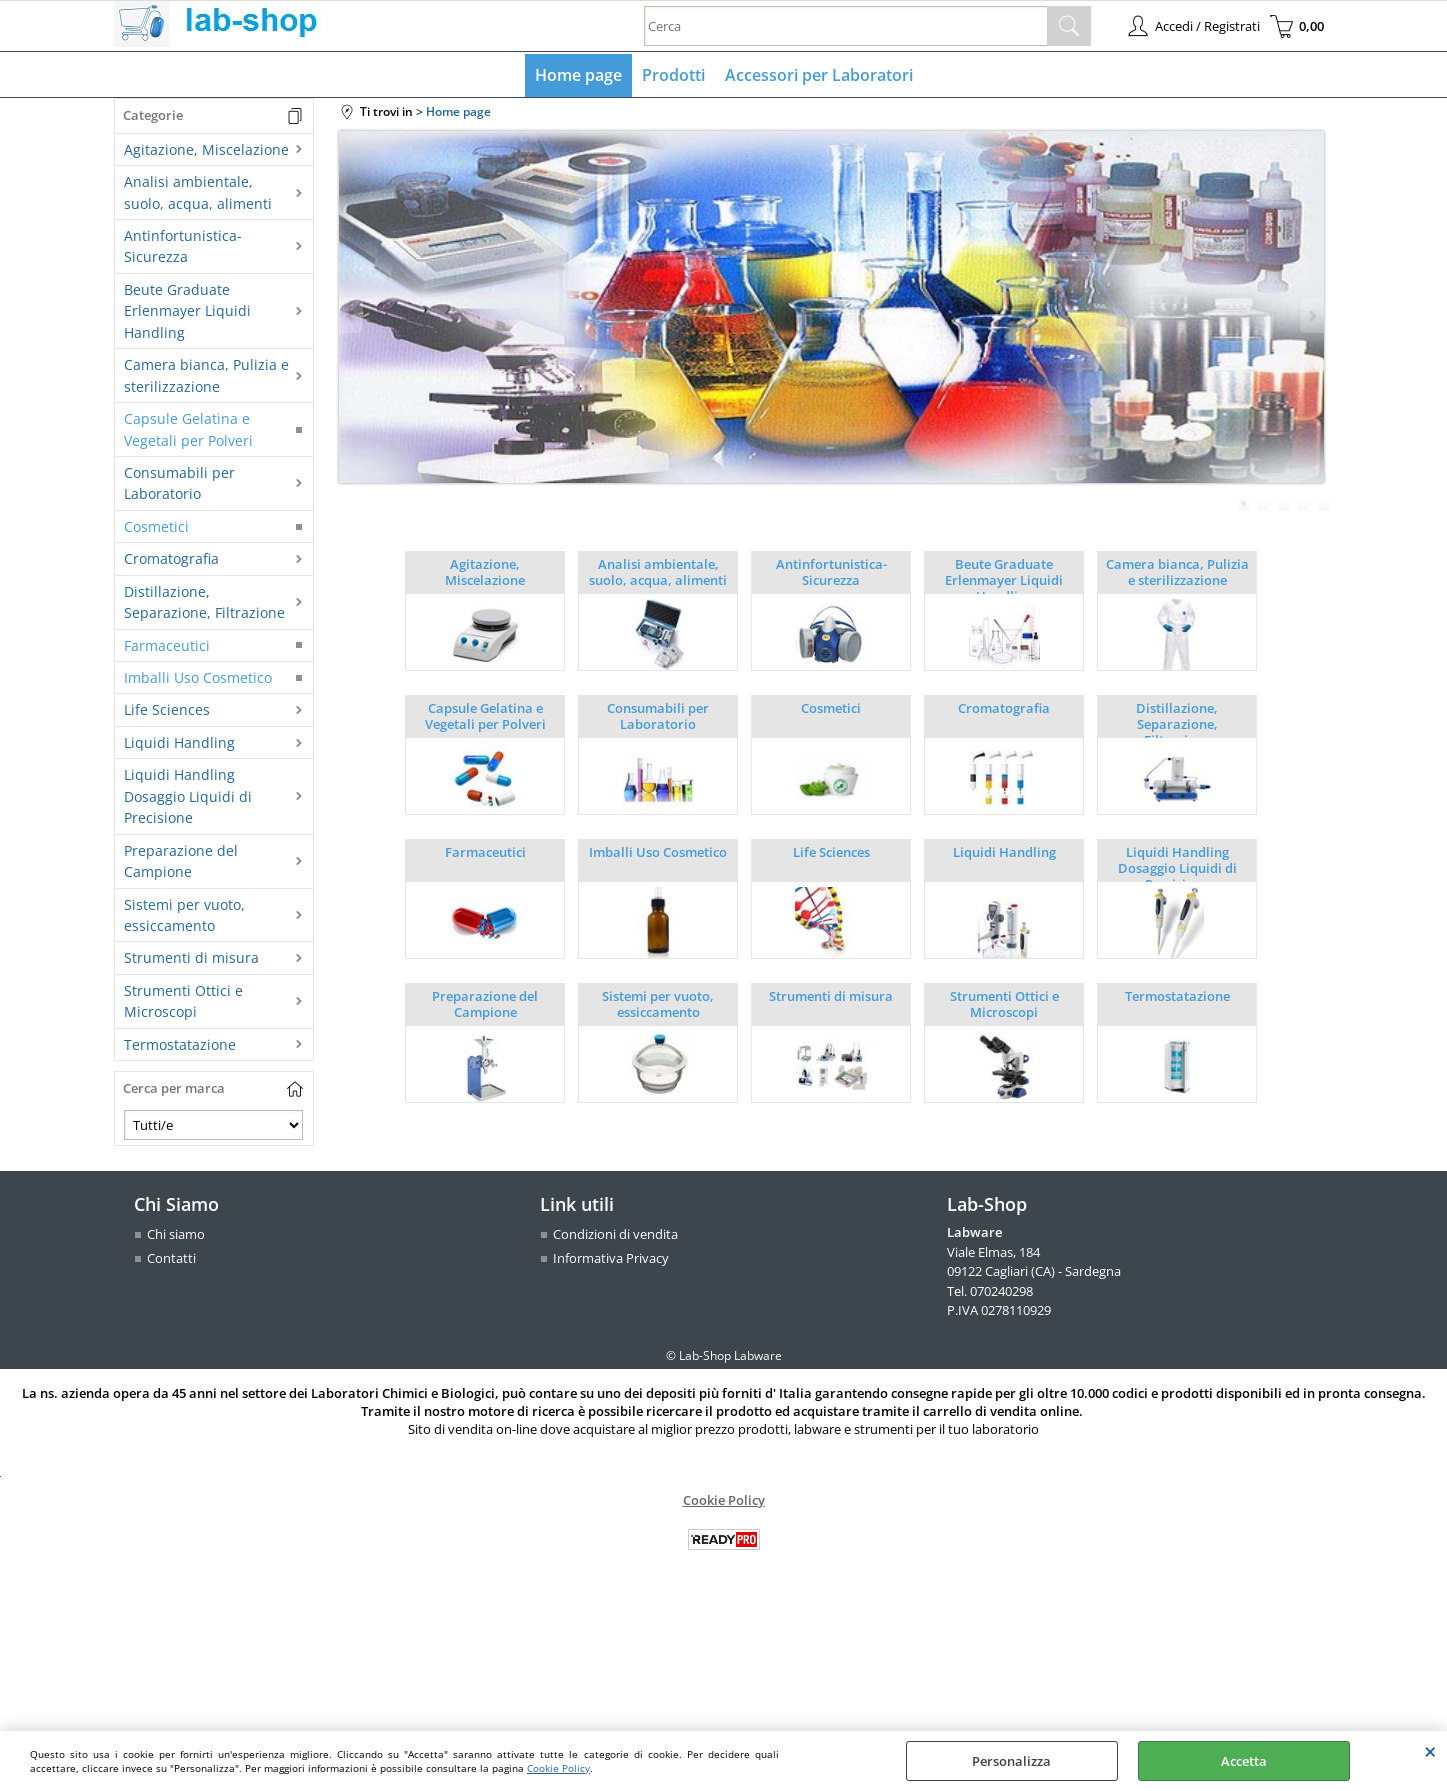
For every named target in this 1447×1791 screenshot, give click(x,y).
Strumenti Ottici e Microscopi (183, 1001)
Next (1311, 315)
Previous (352, 315)
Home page (578, 75)
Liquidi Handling (179, 742)
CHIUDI (1430, 1751)
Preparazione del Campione (181, 861)
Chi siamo (176, 1234)
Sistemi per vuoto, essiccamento (184, 915)
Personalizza (1011, 1761)
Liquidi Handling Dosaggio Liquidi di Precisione (188, 796)
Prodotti (673, 75)
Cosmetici (156, 526)
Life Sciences (167, 709)
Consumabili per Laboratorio (179, 483)
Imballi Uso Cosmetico (198, 677)
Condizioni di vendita (615, 1234)
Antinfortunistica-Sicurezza (183, 246)
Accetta (1244, 1761)
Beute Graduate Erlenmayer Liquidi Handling (187, 311)
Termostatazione (180, 1044)
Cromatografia (171, 558)
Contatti (171, 1258)
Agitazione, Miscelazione (206, 149)
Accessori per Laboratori (819, 75)
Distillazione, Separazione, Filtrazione (204, 602)
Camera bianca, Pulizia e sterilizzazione (206, 375)
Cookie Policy (558, 1768)
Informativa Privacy (611, 1258)
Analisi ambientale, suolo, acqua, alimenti (198, 192)
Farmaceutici (167, 645)
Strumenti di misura (191, 957)
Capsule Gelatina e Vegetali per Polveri (188, 429)
